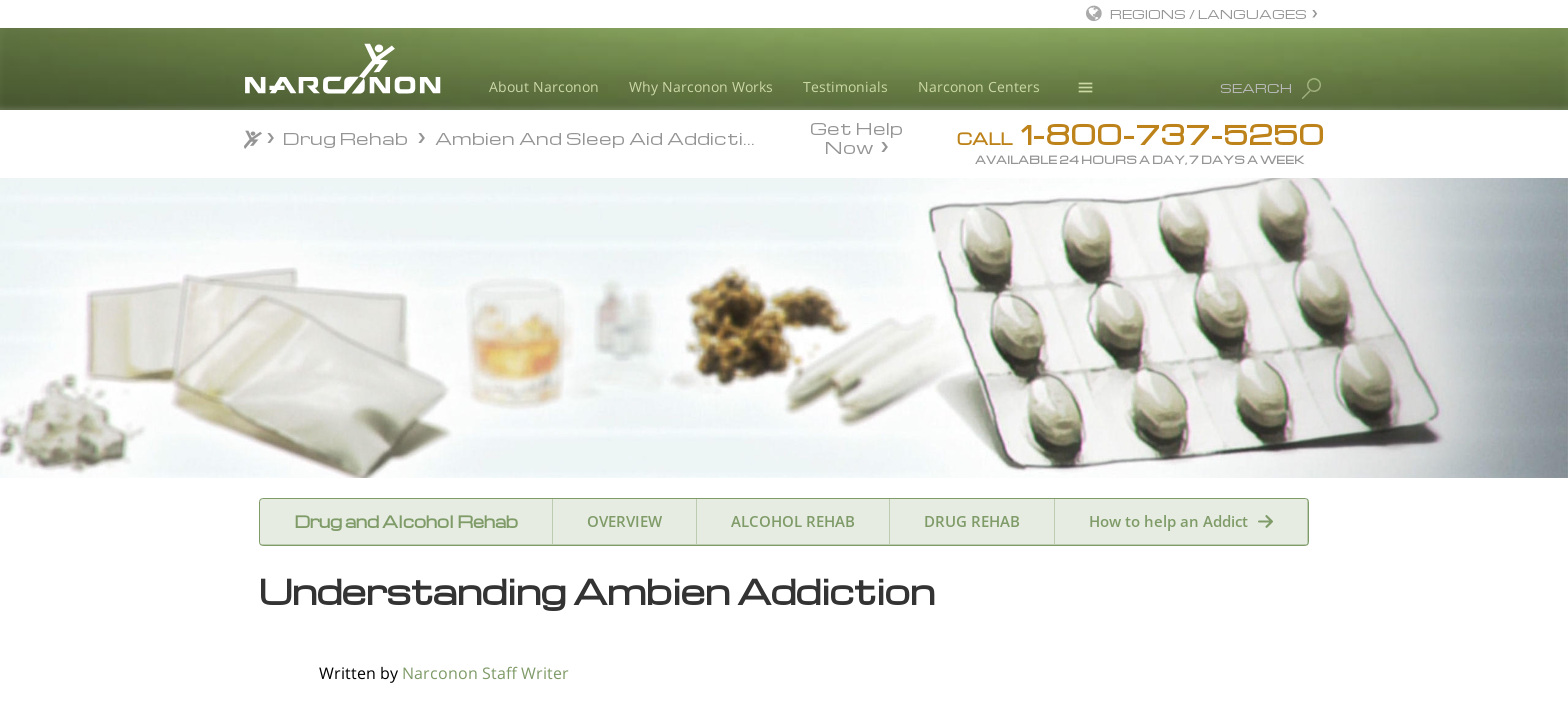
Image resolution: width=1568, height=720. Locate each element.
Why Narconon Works (701, 86)
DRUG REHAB (972, 521)
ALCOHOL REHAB (793, 521)
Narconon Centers (979, 86)
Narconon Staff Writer (485, 673)
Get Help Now (856, 136)
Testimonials (845, 86)
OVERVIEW (624, 521)
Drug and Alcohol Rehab (406, 521)
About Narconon (544, 86)
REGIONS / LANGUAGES (1208, 13)
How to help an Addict (1168, 521)
